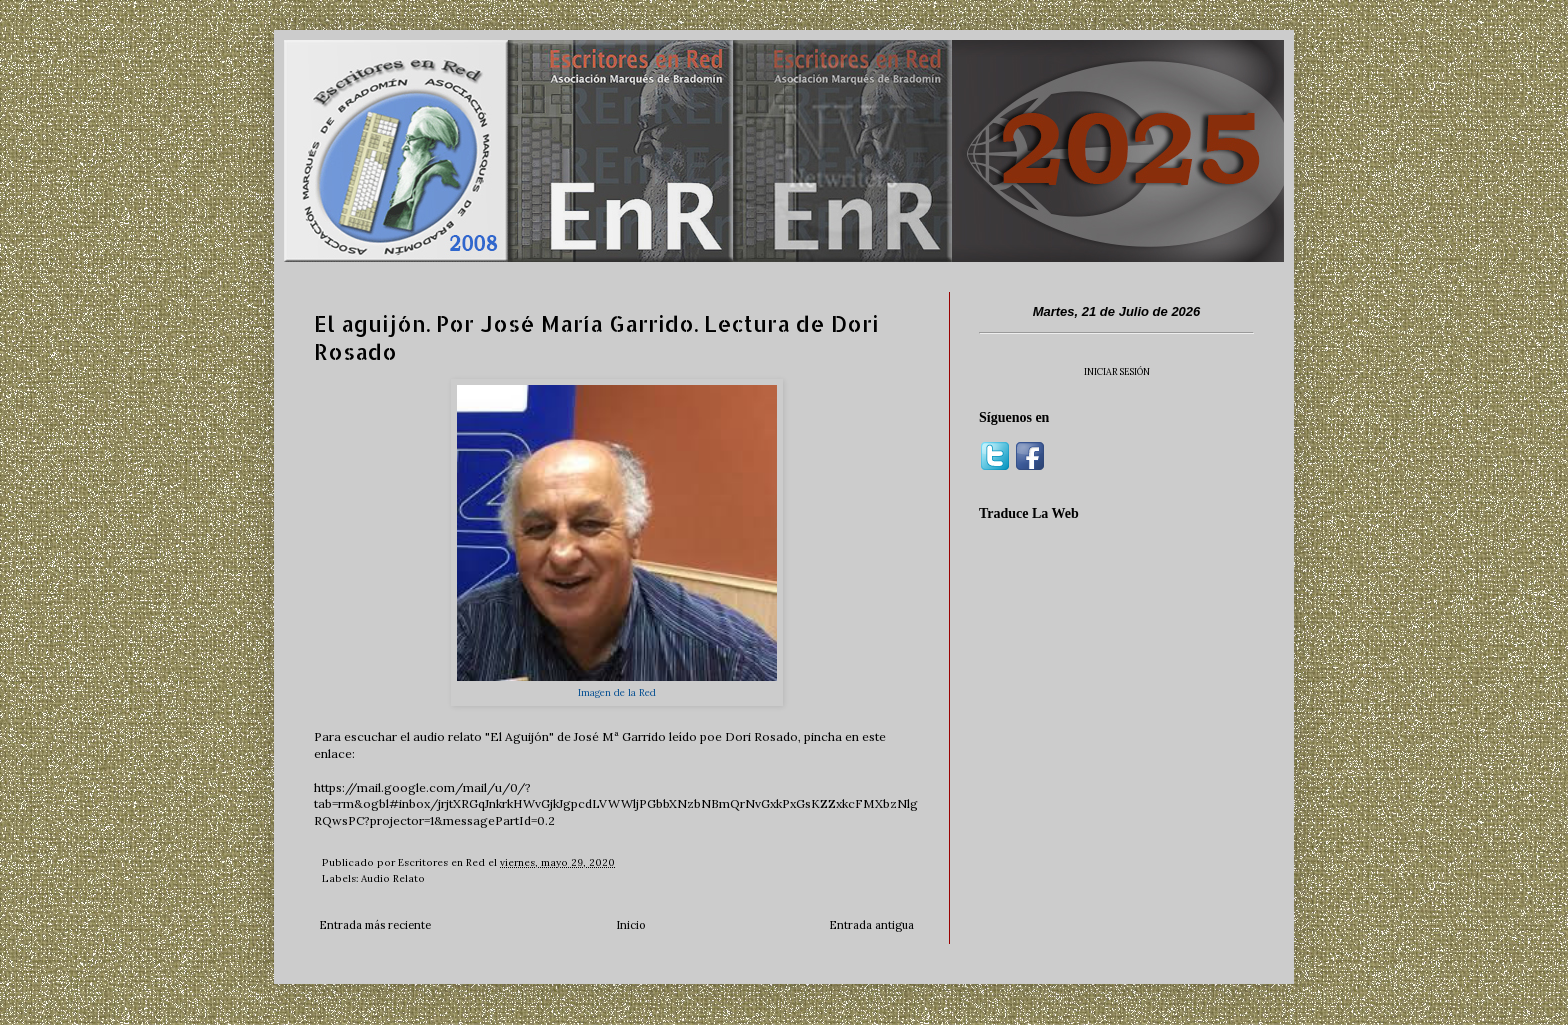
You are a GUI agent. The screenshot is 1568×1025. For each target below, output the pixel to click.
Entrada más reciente (375, 925)
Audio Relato (393, 878)
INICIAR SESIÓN (1117, 371)
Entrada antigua (871, 925)
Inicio (630, 925)
